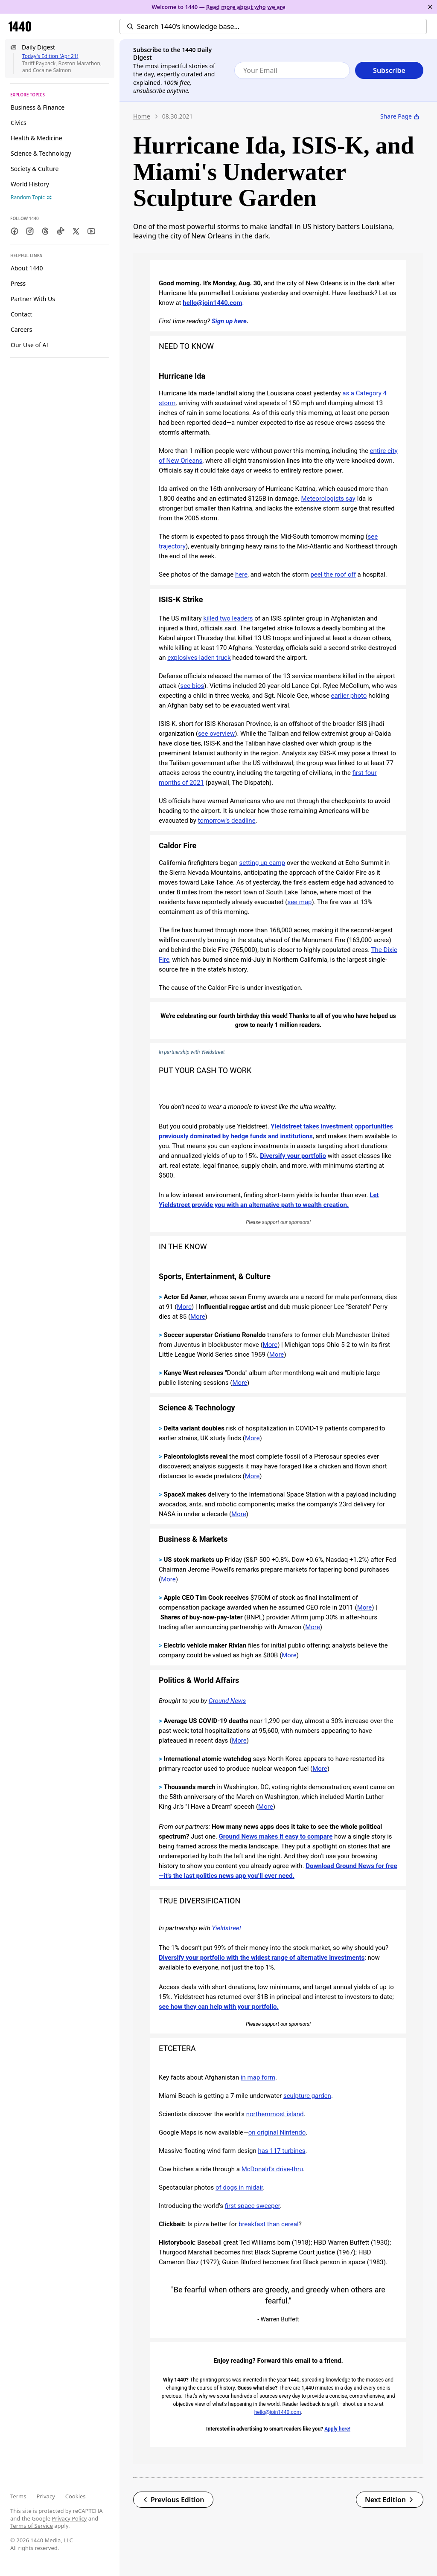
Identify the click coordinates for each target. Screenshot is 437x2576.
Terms (18, 2496)
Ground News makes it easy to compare (276, 1836)
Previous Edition (173, 2499)
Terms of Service (31, 2526)
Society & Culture (34, 169)
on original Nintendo (277, 2132)
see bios (192, 686)
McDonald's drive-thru (272, 2169)
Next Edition (389, 2499)
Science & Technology (41, 153)
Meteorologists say (328, 498)
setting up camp (262, 863)
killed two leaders (228, 618)
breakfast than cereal (269, 2224)
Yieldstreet (226, 1928)
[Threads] (45, 231)
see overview (216, 733)
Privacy (45, 2496)
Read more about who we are (246, 6)
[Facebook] (14, 231)
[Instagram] (30, 231)
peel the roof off (333, 574)
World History (30, 184)
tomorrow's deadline (227, 820)
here (241, 574)
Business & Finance (37, 107)
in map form (258, 2077)
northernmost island (275, 2114)
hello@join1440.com (212, 303)
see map (299, 902)
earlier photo (349, 695)
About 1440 (27, 268)
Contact (21, 314)
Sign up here (229, 321)
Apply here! (337, 2429)
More (184, 1307)
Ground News (227, 1701)
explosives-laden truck (198, 657)
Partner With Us (33, 299)
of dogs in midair (239, 2187)
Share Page (400, 116)
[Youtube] (91, 231)
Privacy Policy (69, 2518)
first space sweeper (252, 2206)
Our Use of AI (29, 345)
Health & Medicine (36, 138)
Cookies (75, 2496)
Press (18, 283)
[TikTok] (60, 231)
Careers (21, 329)
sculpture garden (307, 2096)
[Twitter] (76, 231)
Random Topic (31, 197)
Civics (18, 123)
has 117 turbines (281, 2151)
